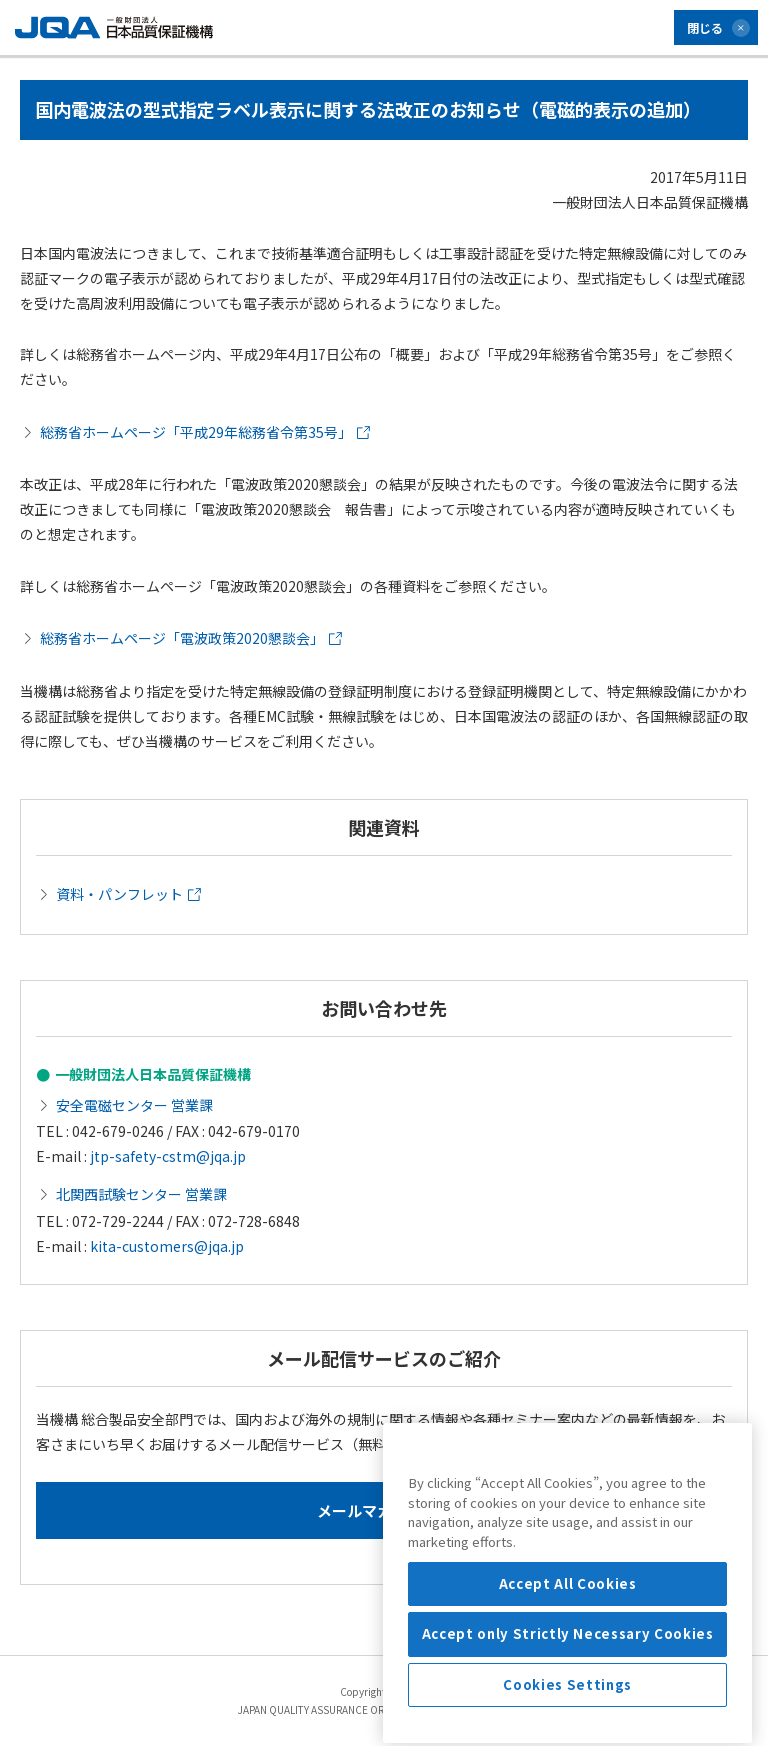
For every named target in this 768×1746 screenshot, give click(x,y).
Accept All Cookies (568, 1656)
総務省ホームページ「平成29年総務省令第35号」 (205, 432)
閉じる (705, 27)
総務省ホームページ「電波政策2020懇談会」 (191, 638)
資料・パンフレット (128, 894)
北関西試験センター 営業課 (141, 1194)
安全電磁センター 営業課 (134, 1105)
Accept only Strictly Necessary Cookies (568, 1706)
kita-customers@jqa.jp (167, 1246)
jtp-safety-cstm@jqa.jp (168, 1156)
